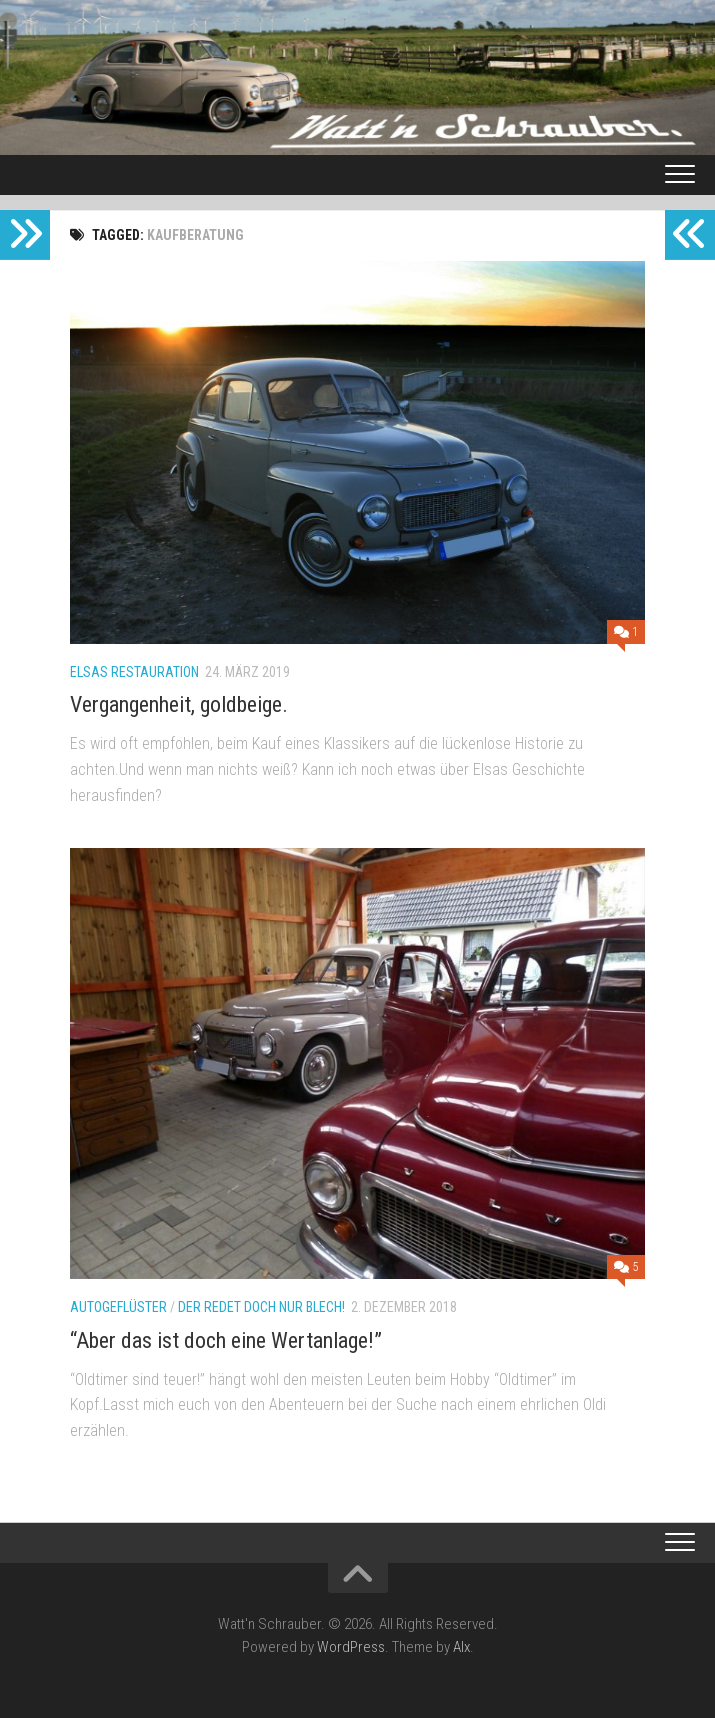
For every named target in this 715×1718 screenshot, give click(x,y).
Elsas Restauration (134, 672)
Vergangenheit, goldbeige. (179, 704)
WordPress (351, 1647)
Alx (461, 1647)
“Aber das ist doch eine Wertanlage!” (226, 1340)
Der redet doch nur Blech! (261, 1307)
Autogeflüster (118, 1307)
